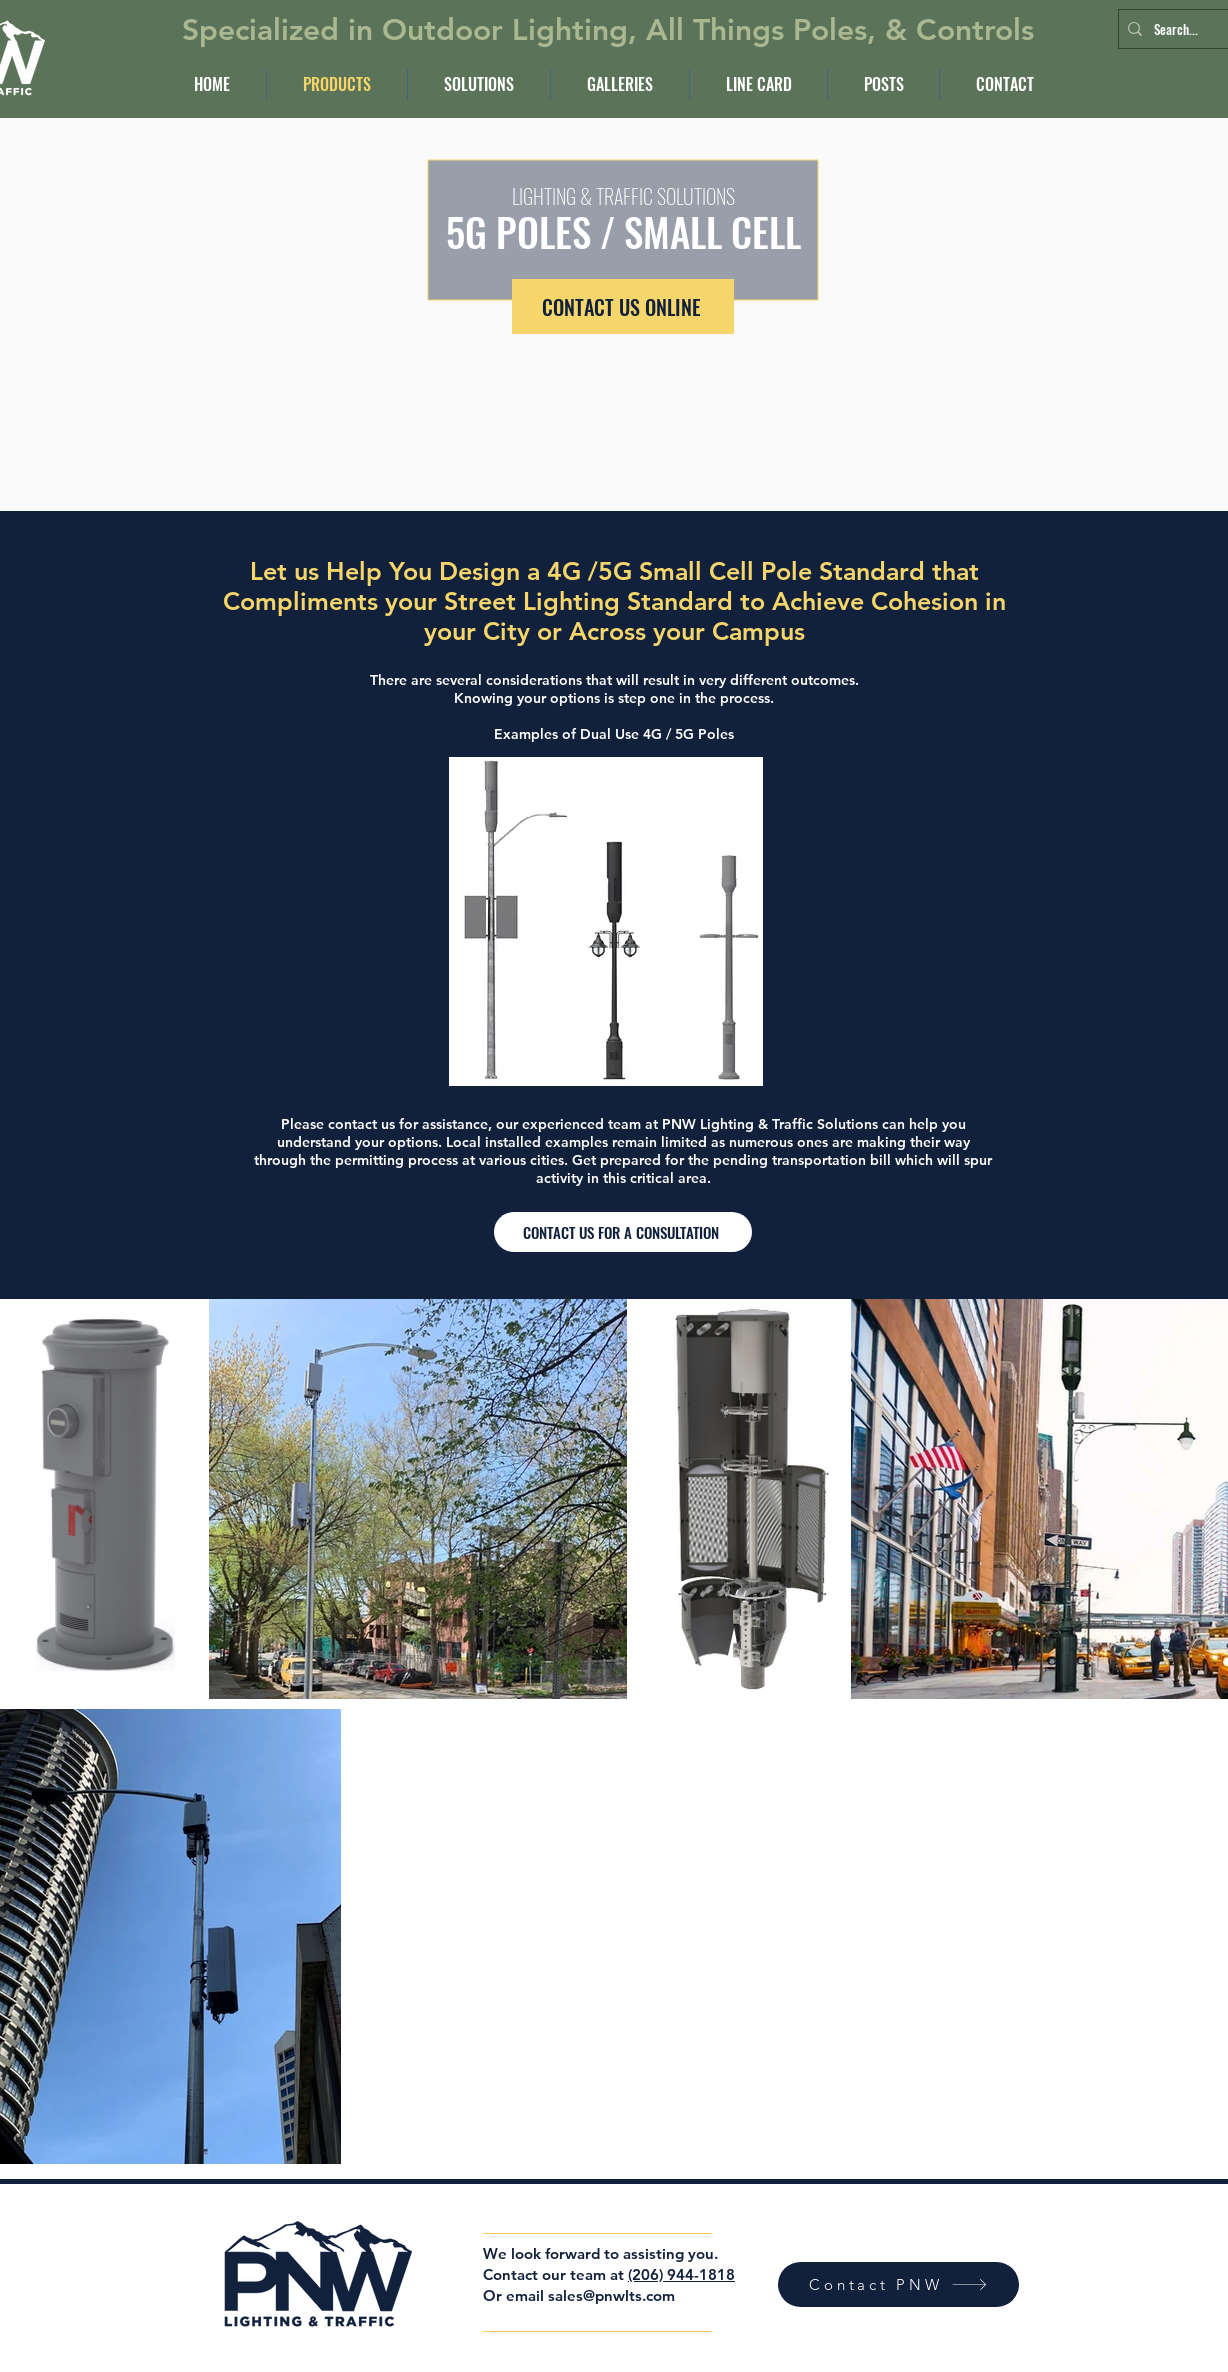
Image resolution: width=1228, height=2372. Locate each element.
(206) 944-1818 (681, 2274)
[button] (479, 84)
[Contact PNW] (898, 2284)
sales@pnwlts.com (611, 2295)
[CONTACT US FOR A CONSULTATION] (623, 1232)
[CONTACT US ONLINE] (623, 306)
